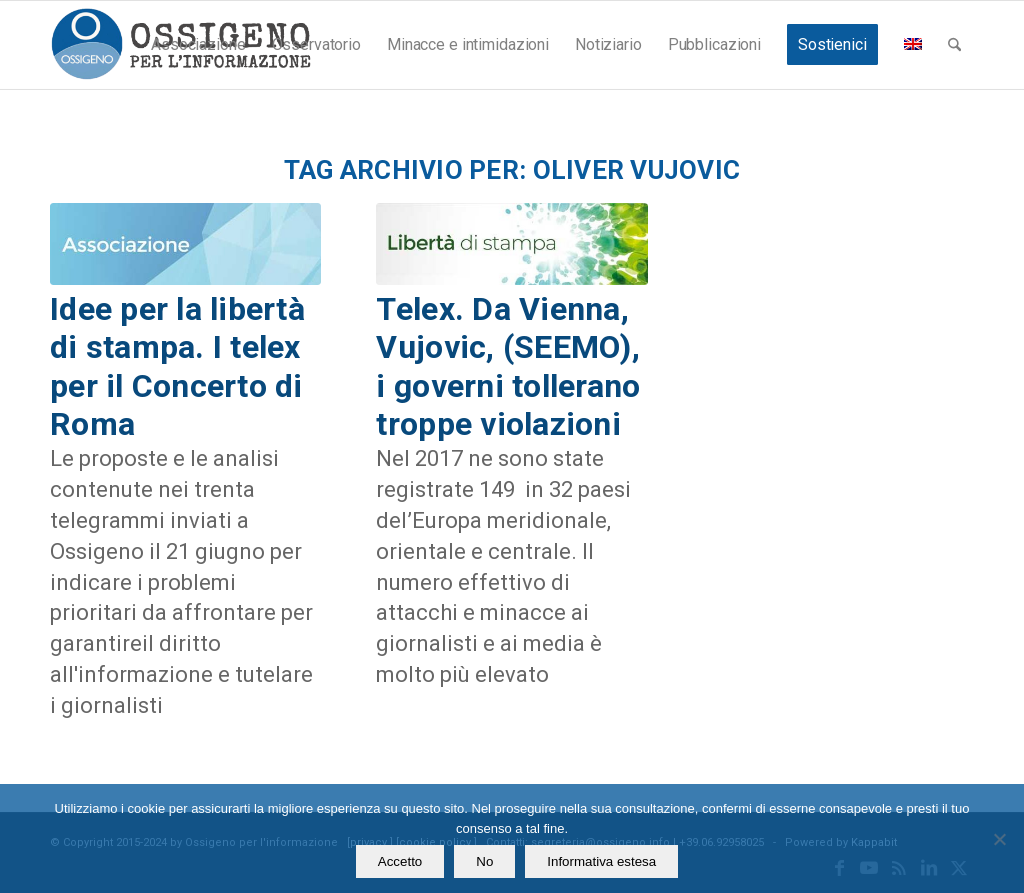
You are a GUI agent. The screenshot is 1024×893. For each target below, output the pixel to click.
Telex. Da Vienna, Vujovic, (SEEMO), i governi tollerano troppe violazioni (508, 366)
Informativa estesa (601, 861)
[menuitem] (198, 45)
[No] (999, 839)
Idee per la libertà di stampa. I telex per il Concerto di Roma (177, 366)
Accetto (400, 861)
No (484, 861)
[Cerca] (954, 45)
